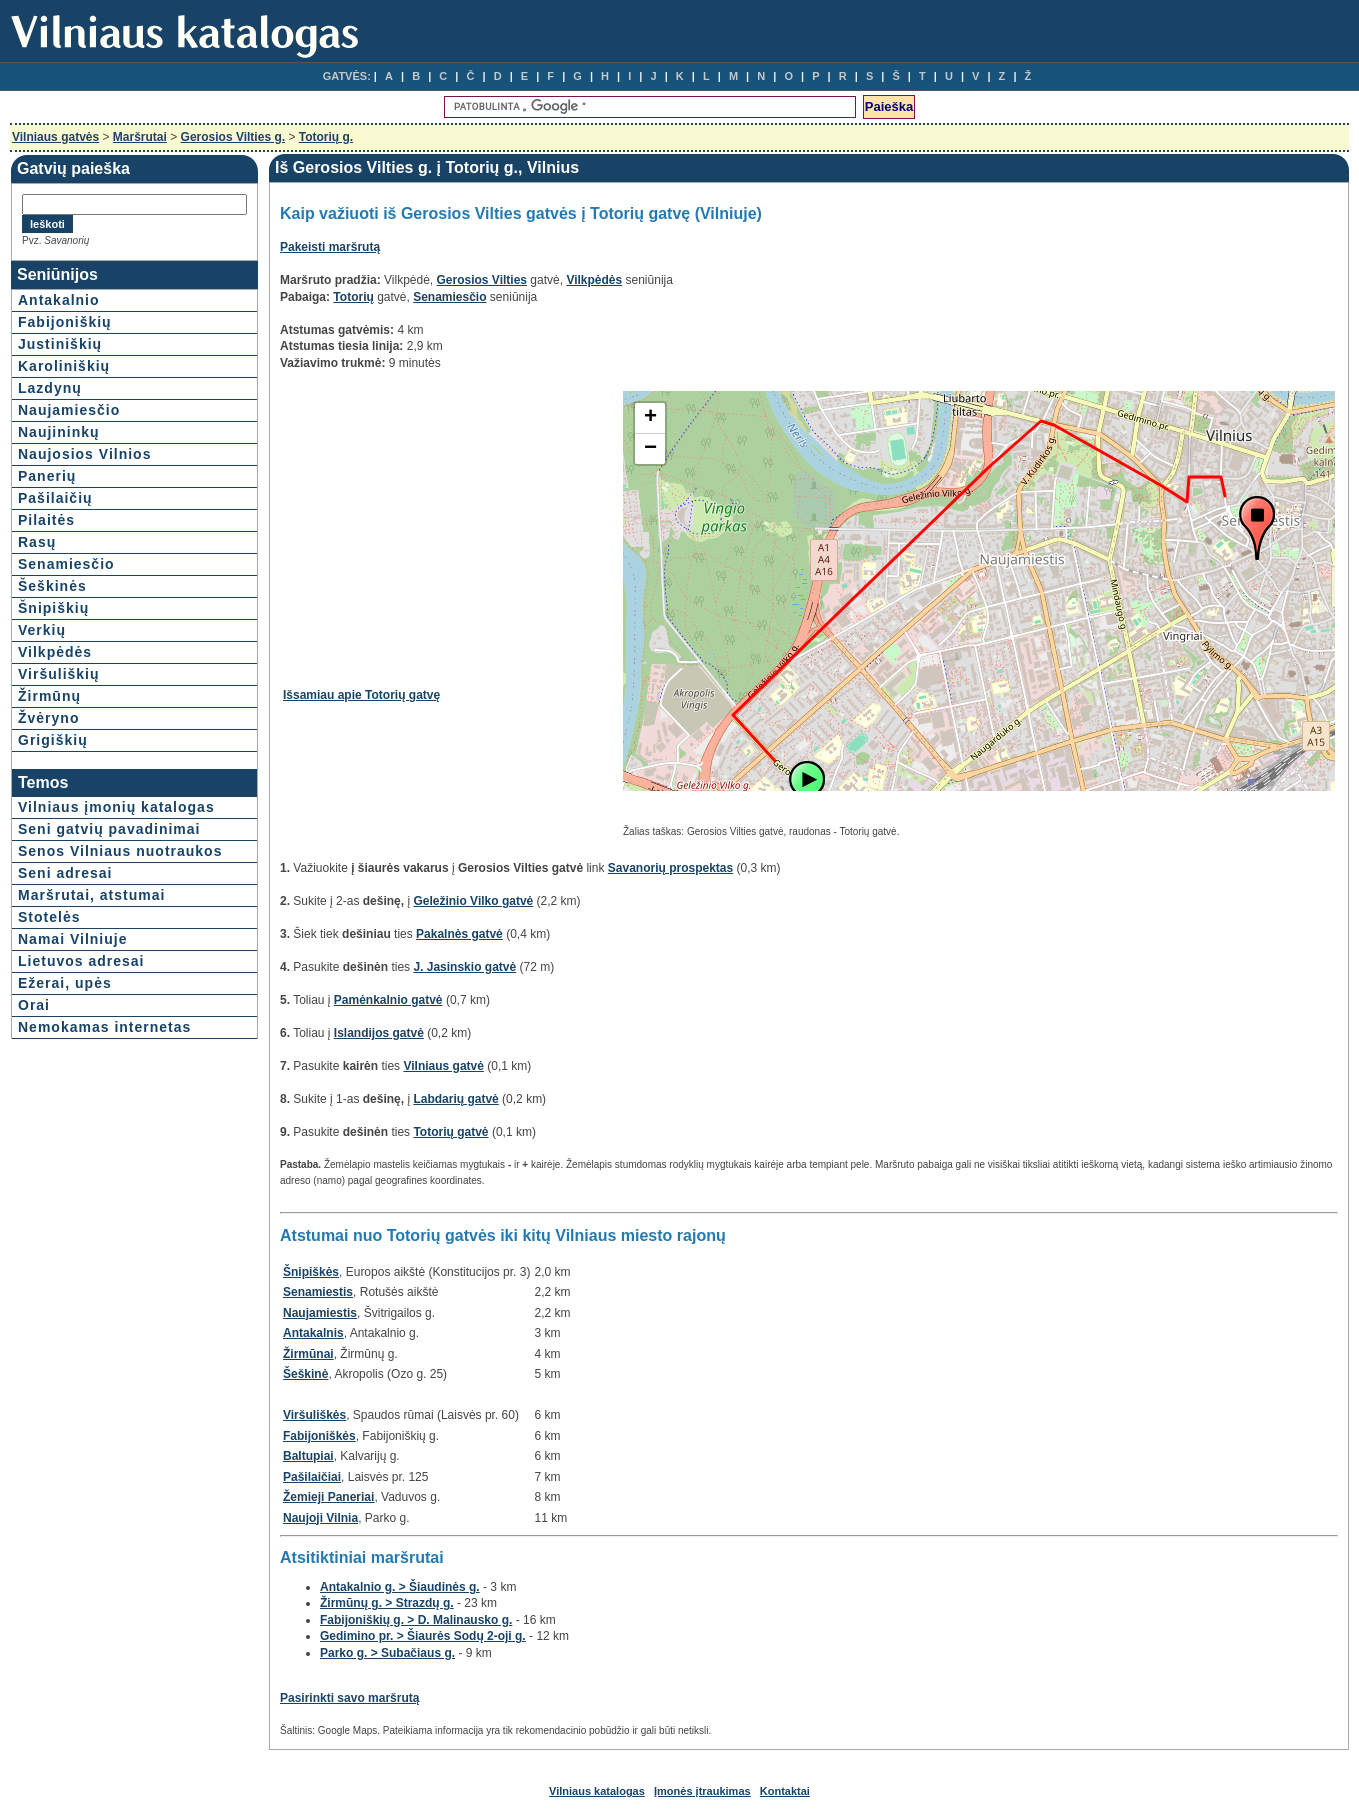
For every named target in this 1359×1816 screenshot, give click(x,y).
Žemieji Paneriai (328, 1497)
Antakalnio (59, 300)
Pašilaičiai (312, 1477)
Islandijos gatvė (379, 1033)
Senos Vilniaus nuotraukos (120, 851)
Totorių (353, 297)
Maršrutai (140, 137)
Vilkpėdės (55, 652)
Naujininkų (59, 432)
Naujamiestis (320, 1313)
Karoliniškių (64, 366)
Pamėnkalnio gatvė (388, 1000)
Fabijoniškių (65, 322)
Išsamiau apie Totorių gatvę (361, 695)
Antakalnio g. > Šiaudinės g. (400, 1587)
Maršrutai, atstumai (91, 895)
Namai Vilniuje (72, 939)
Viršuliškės (314, 1415)
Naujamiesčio (69, 410)
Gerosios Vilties (482, 280)
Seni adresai (65, 873)
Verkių (42, 630)
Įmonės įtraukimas (702, 1791)
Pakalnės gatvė (459, 934)
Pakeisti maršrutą (330, 247)
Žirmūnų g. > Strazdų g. (387, 1603)
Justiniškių (60, 344)
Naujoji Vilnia (320, 1518)
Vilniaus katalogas (597, 1791)
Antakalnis (313, 1333)
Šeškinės (52, 586)
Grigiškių (53, 740)
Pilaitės (46, 520)
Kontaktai (785, 1791)
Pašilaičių (55, 498)
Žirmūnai (308, 1354)
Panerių (47, 476)
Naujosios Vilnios (84, 454)
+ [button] (650, 418)
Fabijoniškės (319, 1436)
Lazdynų (50, 388)
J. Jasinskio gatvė (464, 967)
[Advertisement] (451, 531)
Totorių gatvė (450, 1132)
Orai (34, 1005)
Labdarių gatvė (455, 1099)
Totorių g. (326, 137)
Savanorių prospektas (670, 868)
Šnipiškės (311, 1272)
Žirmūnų (49, 696)
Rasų (37, 542)
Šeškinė (305, 1374)
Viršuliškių (59, 674)
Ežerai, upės (65, 983)
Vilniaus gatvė (443, 1066)
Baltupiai (308, 1456)
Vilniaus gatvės (55, 137)
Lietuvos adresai (81, 961)
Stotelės (49, 917)
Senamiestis (318, 1292)
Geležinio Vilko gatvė (473, 901)
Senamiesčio (66, 564)
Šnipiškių (53, 608)
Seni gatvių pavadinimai (109, 829)
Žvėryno (48, 718)
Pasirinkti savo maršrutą (349, 1698)
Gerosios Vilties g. (233, 137)
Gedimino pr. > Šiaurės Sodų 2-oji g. (423, 1636)
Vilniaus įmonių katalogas (116, 807)
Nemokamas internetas (104, 1027)
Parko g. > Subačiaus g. (387, 1653)
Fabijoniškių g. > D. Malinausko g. (416, 1620)
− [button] (650, 449)
